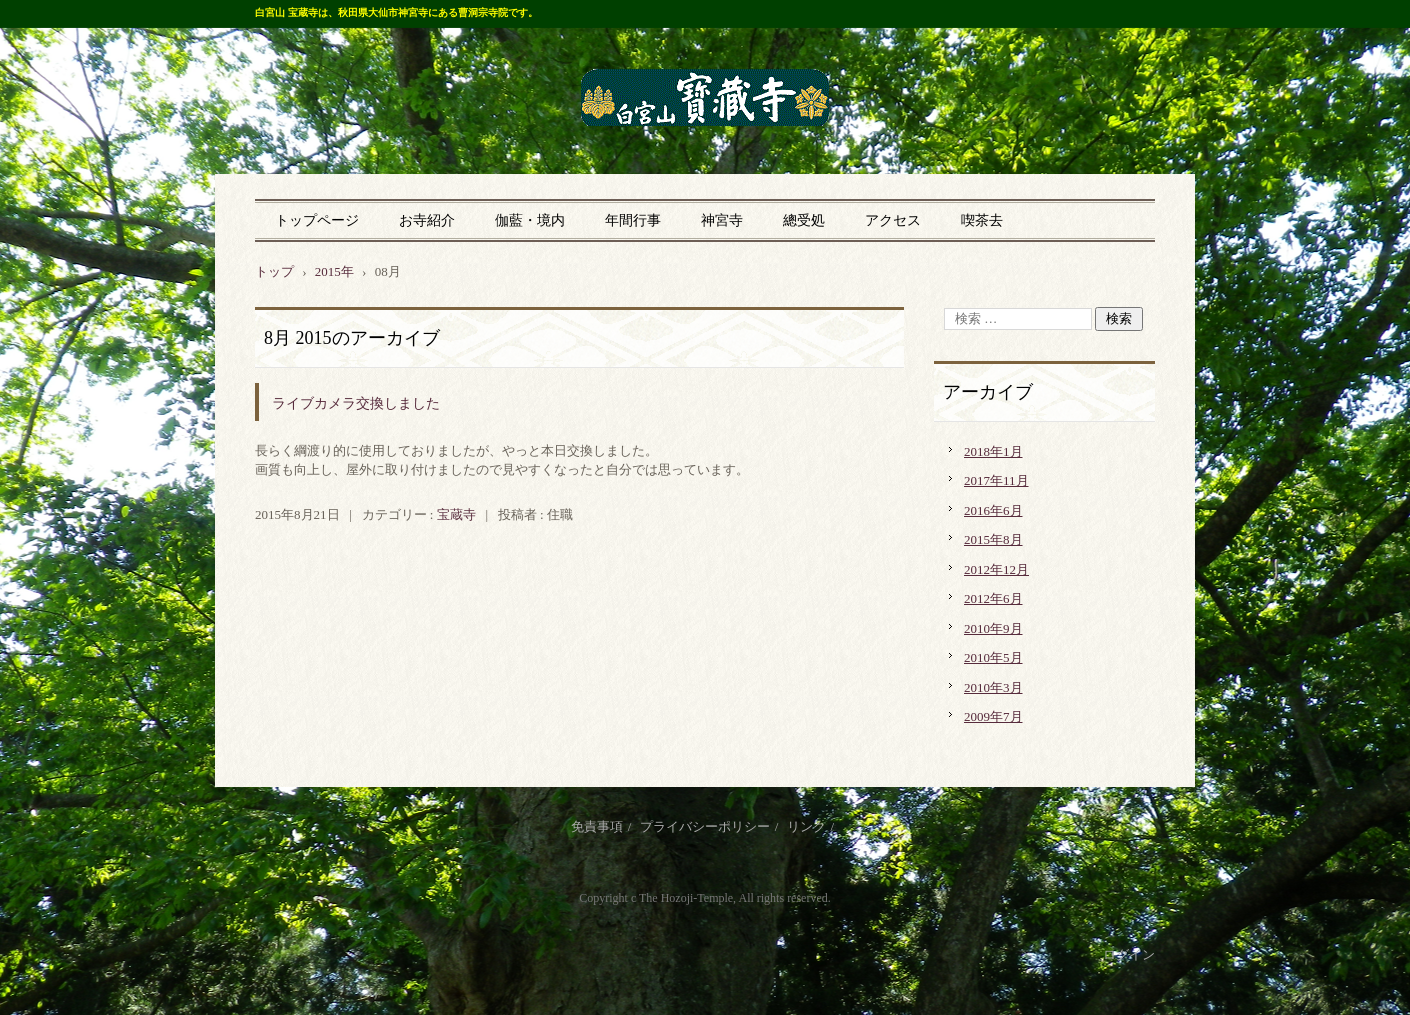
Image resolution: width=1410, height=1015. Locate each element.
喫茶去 (982, 220)
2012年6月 (993, 598)
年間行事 (633, 220)
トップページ (317, 220)
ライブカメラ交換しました (356, 403)
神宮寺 (722, 220)
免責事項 (597, 826)
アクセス (893, 220)
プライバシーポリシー (705, 826)
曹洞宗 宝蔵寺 (705, 99)
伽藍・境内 (530, 220)
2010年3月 (993, 687)
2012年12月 (996, 569)
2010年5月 (993, 657)
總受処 (804, 220)
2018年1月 (993, 451)
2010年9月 (993, 628)
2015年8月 (993, 539)
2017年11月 (996, 480)
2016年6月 (993, 510)
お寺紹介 (427, 220)
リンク (806, 826)
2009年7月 (993, 716)
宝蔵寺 (456, 514)
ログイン (1129, 954)
